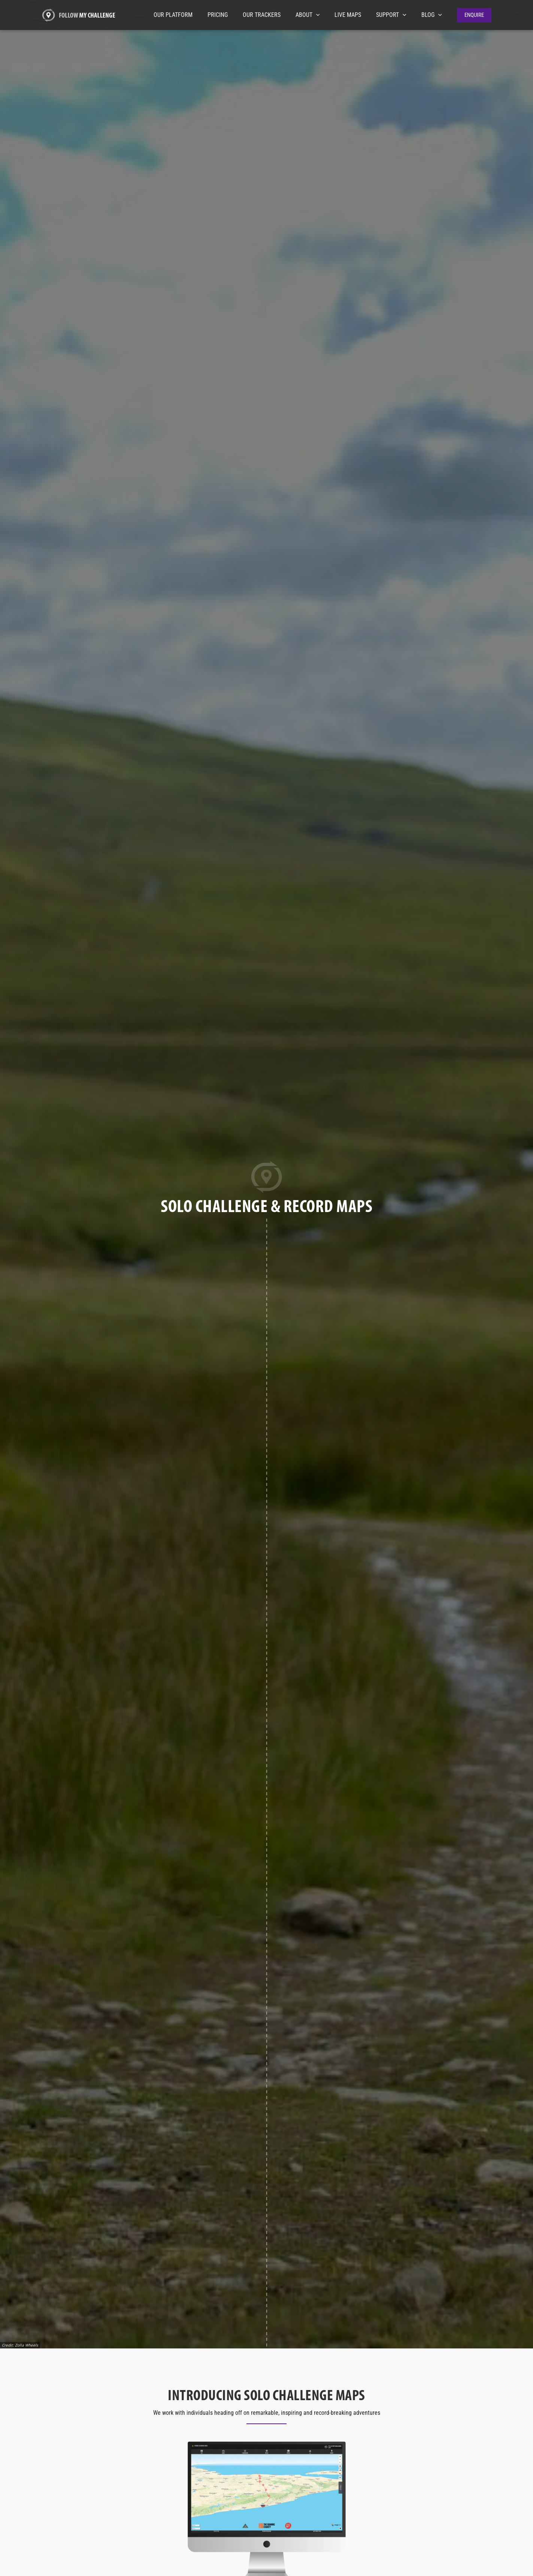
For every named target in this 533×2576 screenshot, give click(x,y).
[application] (326, 15)
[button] (474, 15)
